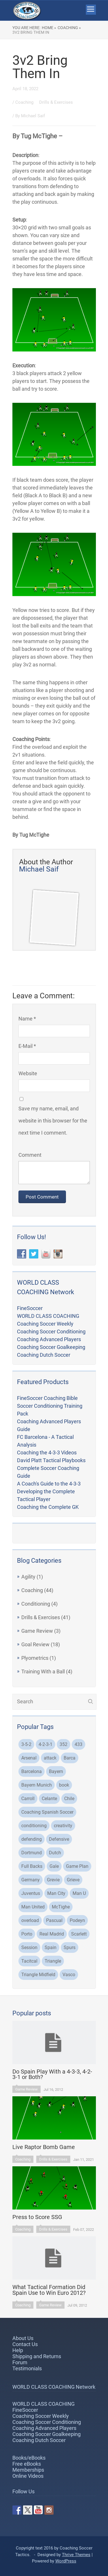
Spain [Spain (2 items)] (50, 1947)
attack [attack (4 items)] (50, 1758)
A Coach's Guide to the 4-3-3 (49, 1484)
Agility (28, 1577)
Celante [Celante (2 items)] (49, 1798)
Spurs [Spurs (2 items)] (69, 1947)
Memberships (28, 2470)
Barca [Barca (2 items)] (69, 1758)
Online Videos (27, 2476)
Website (27, 1073)
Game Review (37, 1631)
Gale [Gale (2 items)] (54, 1866)
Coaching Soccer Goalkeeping (51, 1347)
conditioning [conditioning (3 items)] (34, 1825)
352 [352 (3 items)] (63, 1744)
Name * (27, 1019)
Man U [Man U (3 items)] (79, 1893)
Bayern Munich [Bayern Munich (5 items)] (36, 1785)
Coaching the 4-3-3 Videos (47, 1452)
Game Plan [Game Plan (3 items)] (77, 1866)
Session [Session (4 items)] (29, 1947)
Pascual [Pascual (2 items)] (54, 1920)
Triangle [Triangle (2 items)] (53, 1961)
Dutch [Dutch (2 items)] (55, 1852)
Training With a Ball (43, 1671)
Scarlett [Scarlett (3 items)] (79, 1934)
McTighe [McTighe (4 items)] (61, 1907)
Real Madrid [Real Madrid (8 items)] (51, 1934)
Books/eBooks (29, 2458)
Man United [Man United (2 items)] (33, 1907)
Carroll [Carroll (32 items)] (28, 1798)
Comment (29, 1155)
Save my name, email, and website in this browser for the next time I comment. (52, 1120)
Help (17, 2350)
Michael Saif (33, 115)
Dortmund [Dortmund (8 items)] (31, 1852)
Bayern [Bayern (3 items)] (56, 1771)
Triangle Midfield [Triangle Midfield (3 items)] (38, 1974)
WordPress (65, 2561)
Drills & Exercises (40, 1617)
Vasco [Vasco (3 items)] (68, 1974)
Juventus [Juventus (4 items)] (30, 1893)
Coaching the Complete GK (48, 1507)
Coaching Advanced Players (49, 1339)
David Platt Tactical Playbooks (51, 1460)
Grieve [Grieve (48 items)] (73, 1880)
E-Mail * (27, 1046)
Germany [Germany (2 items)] (30, 1880)
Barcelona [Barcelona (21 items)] (31, 1771)
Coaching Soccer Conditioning (51, 1331)
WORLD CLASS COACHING (48, 1316)
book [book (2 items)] (64, 1785)
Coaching (32, 1590)
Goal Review (35, 1644)
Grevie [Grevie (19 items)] (53, 1880)
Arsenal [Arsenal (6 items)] (29, 1758)
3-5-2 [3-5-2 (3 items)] (26, 1744)
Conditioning (35, 1604)
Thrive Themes (76, 2554)
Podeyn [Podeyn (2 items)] (77, 1920)
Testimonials (27, 2368)
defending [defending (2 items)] (31, 1839)
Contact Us (25, 2344)
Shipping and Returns (36, 2356)
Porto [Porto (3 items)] (26, 1934)
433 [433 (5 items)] (78, 1744)
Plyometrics (34, 1658)
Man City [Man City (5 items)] (56, 1893)
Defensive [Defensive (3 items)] (59, 1839)
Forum (19, 2362)
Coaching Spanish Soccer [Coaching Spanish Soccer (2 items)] (47, 1812)
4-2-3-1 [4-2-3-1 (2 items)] (45, 1744)
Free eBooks (26, 2464)
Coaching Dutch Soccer (43, 1355)
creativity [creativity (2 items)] (63, 1825)
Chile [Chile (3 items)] (69, 1798)
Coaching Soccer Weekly (45, 1324)
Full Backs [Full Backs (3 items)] (31, 1866)
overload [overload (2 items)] (30, 1920)
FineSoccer (30, 1308)
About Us (22, 2338)
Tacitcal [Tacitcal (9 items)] (29, 1961)
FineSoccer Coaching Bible (47, 1398)
